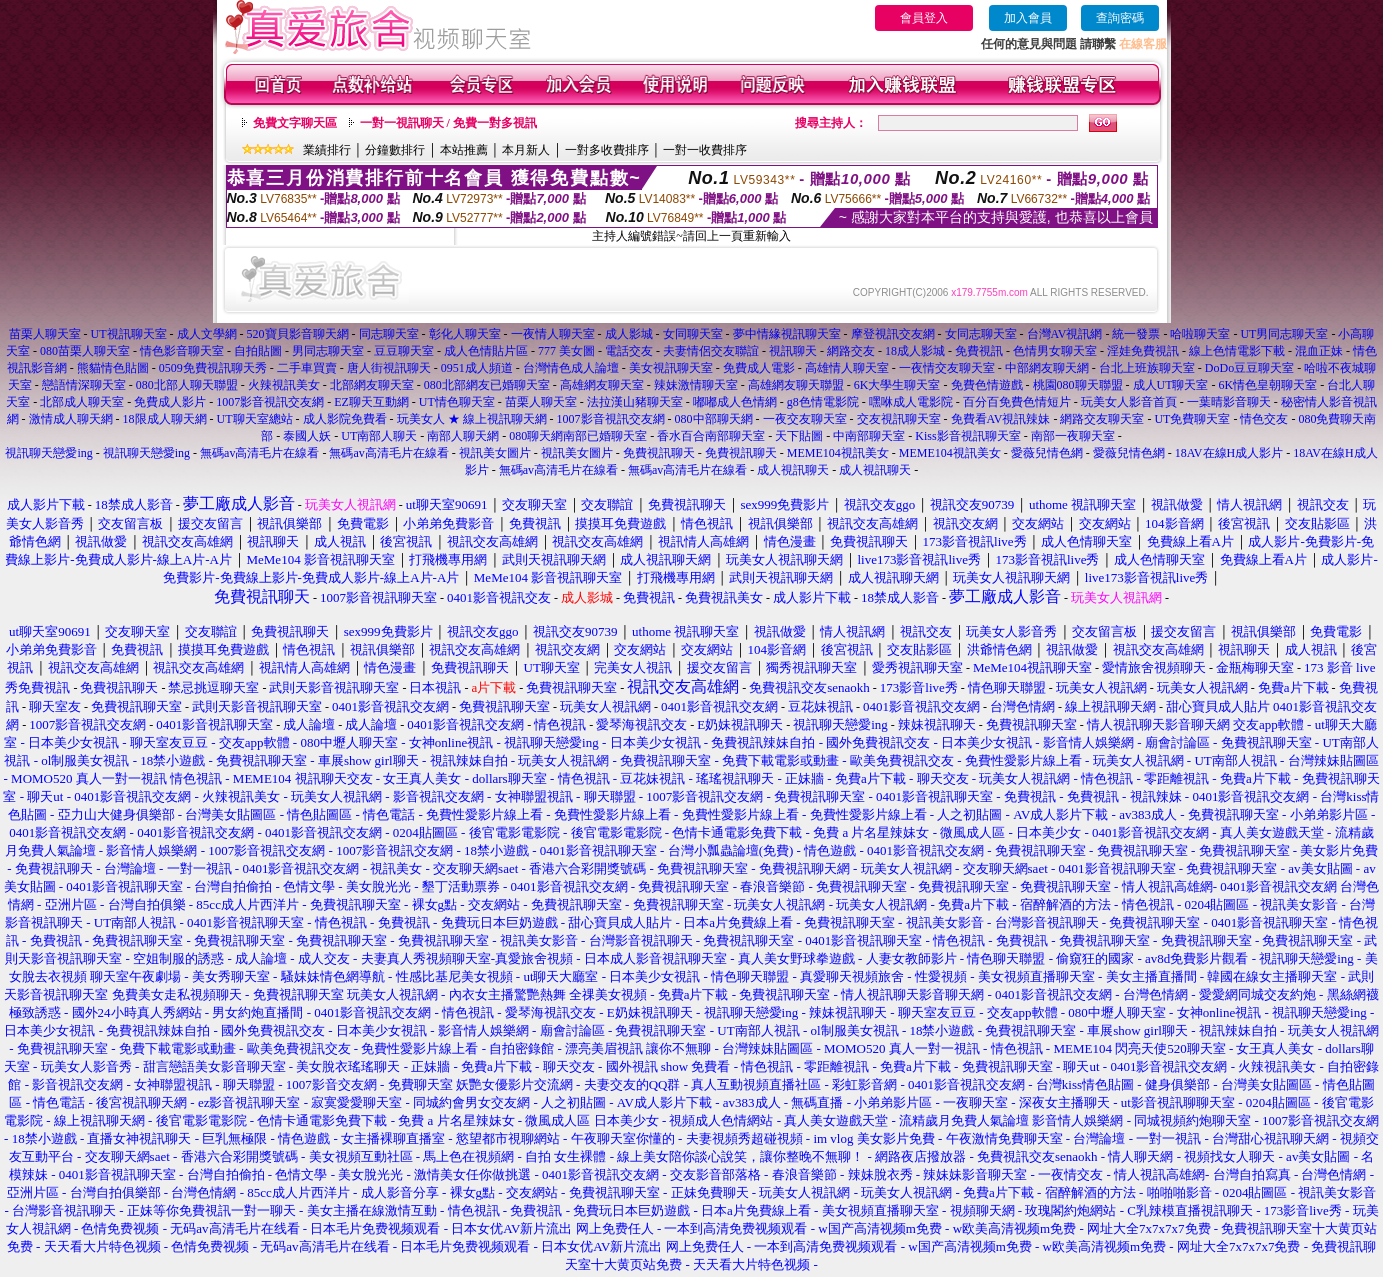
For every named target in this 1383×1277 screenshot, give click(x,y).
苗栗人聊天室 (45, 334)
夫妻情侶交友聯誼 (711, 351)
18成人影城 (915, 351)
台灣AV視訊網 (1065, 334)
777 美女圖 (566, 351)
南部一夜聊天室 (1073, 436)
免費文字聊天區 (295, 123)
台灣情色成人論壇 (571, 368)
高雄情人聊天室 (847, 368)
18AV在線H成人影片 (1229, 453)
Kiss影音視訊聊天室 (967, 436)
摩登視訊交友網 (893, 334)
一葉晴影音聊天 (1229, 402)
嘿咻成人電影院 (911, 402)
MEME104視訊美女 (838, 453)
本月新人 (526, 150)
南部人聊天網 (463, 436)
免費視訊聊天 (659, 453)
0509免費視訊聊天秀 (213, 368)
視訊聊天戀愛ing (50, 453)
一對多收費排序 (607, 150)
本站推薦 (464, 150)
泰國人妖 (307, 436)
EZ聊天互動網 (371, 402)
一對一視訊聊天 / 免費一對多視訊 (448, 123)
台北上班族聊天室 (1147, 368)
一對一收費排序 (705, 150)
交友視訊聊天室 (899, 419)
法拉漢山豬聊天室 (635, 402)
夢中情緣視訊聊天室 (787, 334)
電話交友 (629, 351)
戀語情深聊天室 (84, 385)
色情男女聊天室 (1055, 351)
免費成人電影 (759, 368)
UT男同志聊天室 (1284, 334)
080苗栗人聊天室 (85, 351)
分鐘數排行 (395, 150)
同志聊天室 (389, 334)
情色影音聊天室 (182, 351)
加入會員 (1028, 18)
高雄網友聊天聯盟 (796, 385)
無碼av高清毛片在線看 (259, 453)
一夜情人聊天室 (553, 334)
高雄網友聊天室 (602, 385)
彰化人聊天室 (465, 334)
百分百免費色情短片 (1017, 402)
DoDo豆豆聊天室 (1249, 368)
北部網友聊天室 (372, 385)
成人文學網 (207, 334)
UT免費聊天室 (1192, 419)
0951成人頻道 (477, 368)
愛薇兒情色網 (1047, 453)
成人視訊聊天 (793, 470)
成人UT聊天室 (1171, 385)
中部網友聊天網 (1047, 368)
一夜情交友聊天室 (947, 368)
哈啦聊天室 (1200, 334)
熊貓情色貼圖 (113, 368)
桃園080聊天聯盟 (1078, 385)
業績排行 (327, 150)
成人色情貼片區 (486, 351)
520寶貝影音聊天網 (298, 334)
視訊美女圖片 (495, 453)
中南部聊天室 (869, 436)
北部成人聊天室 (82, 402)
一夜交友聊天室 (805, 419)
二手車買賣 (307, 368)
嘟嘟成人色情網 (735, 402)
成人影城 (629, 334)
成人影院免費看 (345, 419)
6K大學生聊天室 (897, 385)
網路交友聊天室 (1102, 419)
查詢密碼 (1120, 18)
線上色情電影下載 (1237, 351)
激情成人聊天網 (71, 419)
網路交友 (851, 351)
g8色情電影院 (823, 402)
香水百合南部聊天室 (711, 436)
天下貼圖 (799, 436)
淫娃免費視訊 (1143, 351)
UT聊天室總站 (255, 419)
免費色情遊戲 (987, 385)
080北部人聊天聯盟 (187, 385)
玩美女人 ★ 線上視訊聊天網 (473, 419)
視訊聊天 (793, 351)
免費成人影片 (170, 402)
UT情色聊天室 (457, 402)
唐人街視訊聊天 (389, 368)
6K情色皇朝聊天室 (1268, 385)
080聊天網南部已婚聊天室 (578, 436)
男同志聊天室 (328, 351)
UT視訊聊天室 (129, 334)
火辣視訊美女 (284, 385)
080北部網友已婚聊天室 (487, 385)
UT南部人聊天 (379, 436)
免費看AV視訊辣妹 (1001, 419)
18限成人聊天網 (165, 419)
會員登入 (924, 18)
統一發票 (1136, 334)
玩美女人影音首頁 (1129, 402)
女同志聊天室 (981, 334)
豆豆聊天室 (404, 351)
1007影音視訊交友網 (270, 402)
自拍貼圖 (258, 351)
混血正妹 (1319, 351)
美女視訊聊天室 (671, 368)
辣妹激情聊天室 (696, 385)
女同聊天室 (693, 334)
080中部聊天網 (714, 419)
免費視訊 (979, 351)
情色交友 (1264, 419)
